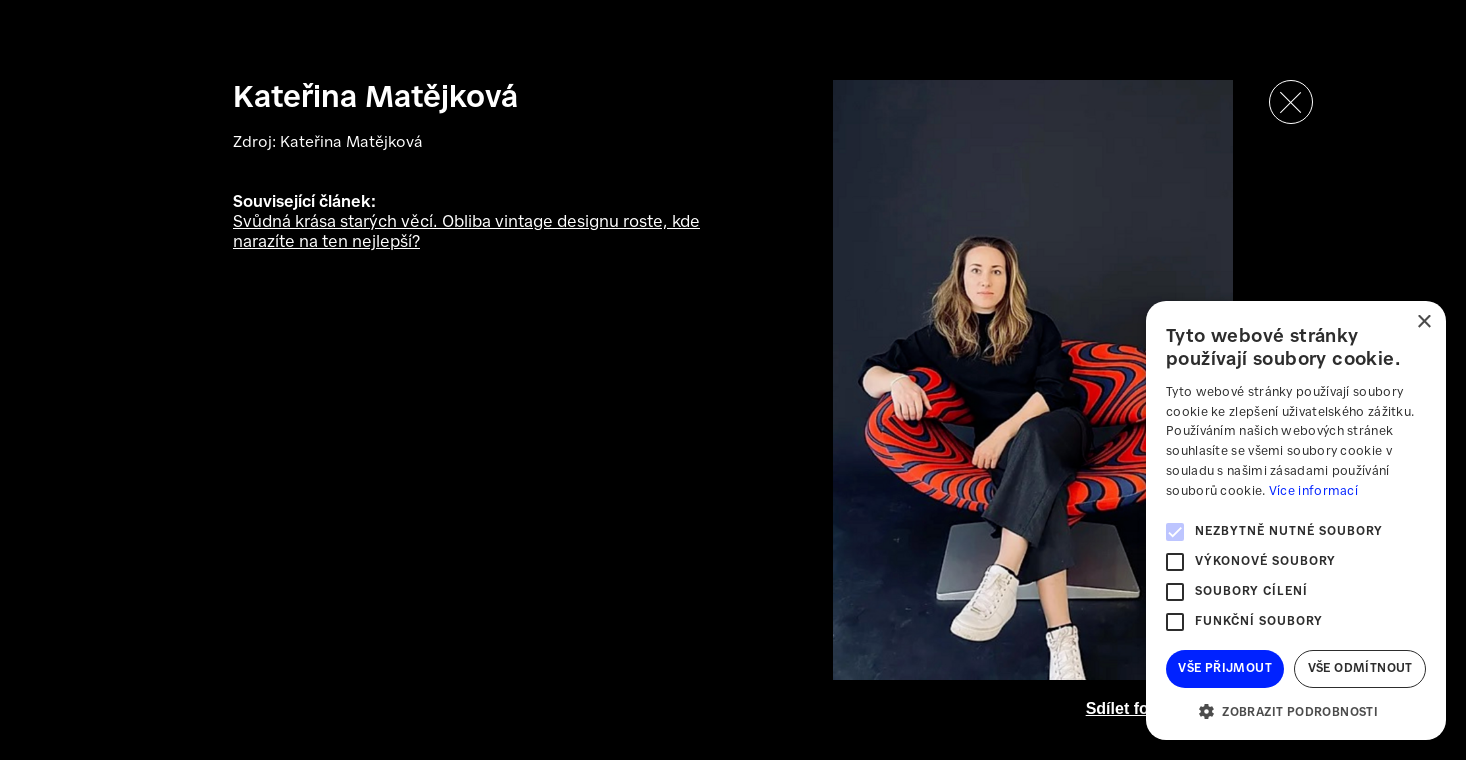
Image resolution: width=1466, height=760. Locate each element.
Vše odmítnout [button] (1360, 668)
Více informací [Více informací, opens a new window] (1313, 491)
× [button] (1423, 322)
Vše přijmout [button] (1225, 668)
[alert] (1296, 520)
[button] (1296, 710)
